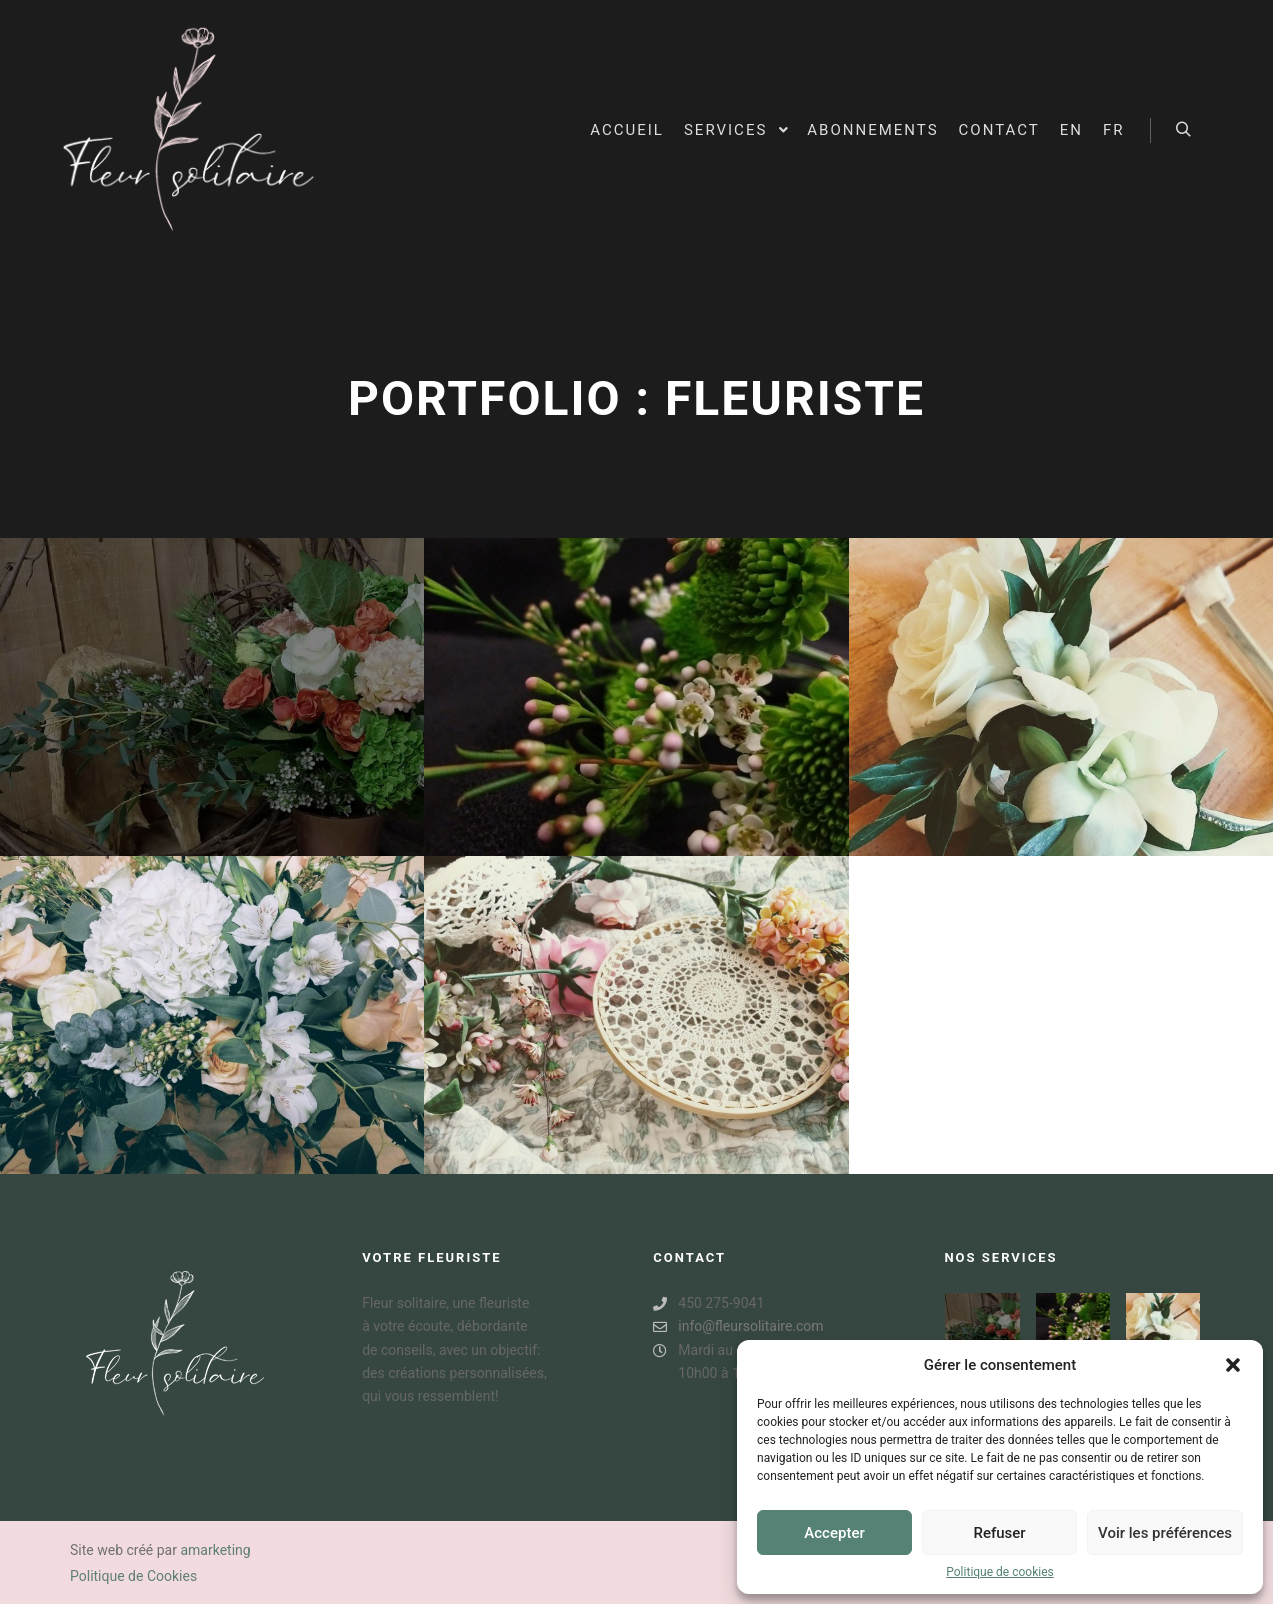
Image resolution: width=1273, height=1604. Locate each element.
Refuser (999, 1533)
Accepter (834, 1533)
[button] (1233, 1365)
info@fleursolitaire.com (738, 1326)
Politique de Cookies (133, 1576)
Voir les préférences (1165, 1533)
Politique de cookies (999, 1572)
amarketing (215, 1550)
